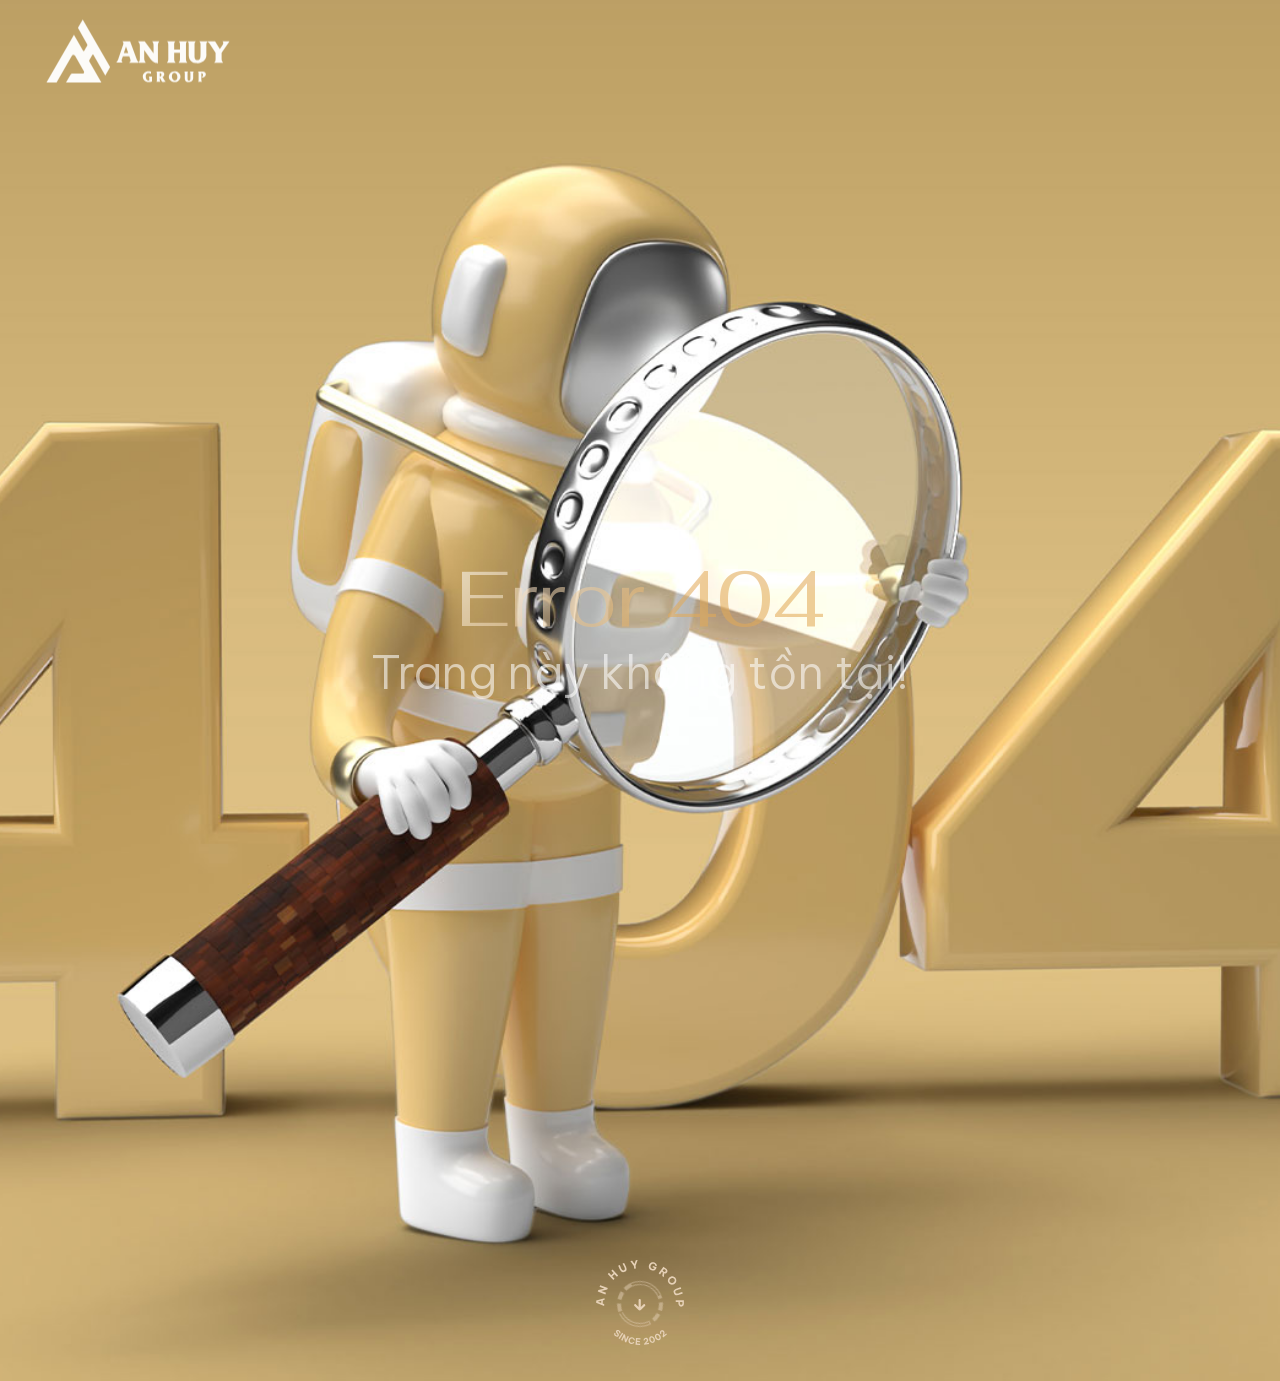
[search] (922, 46)
